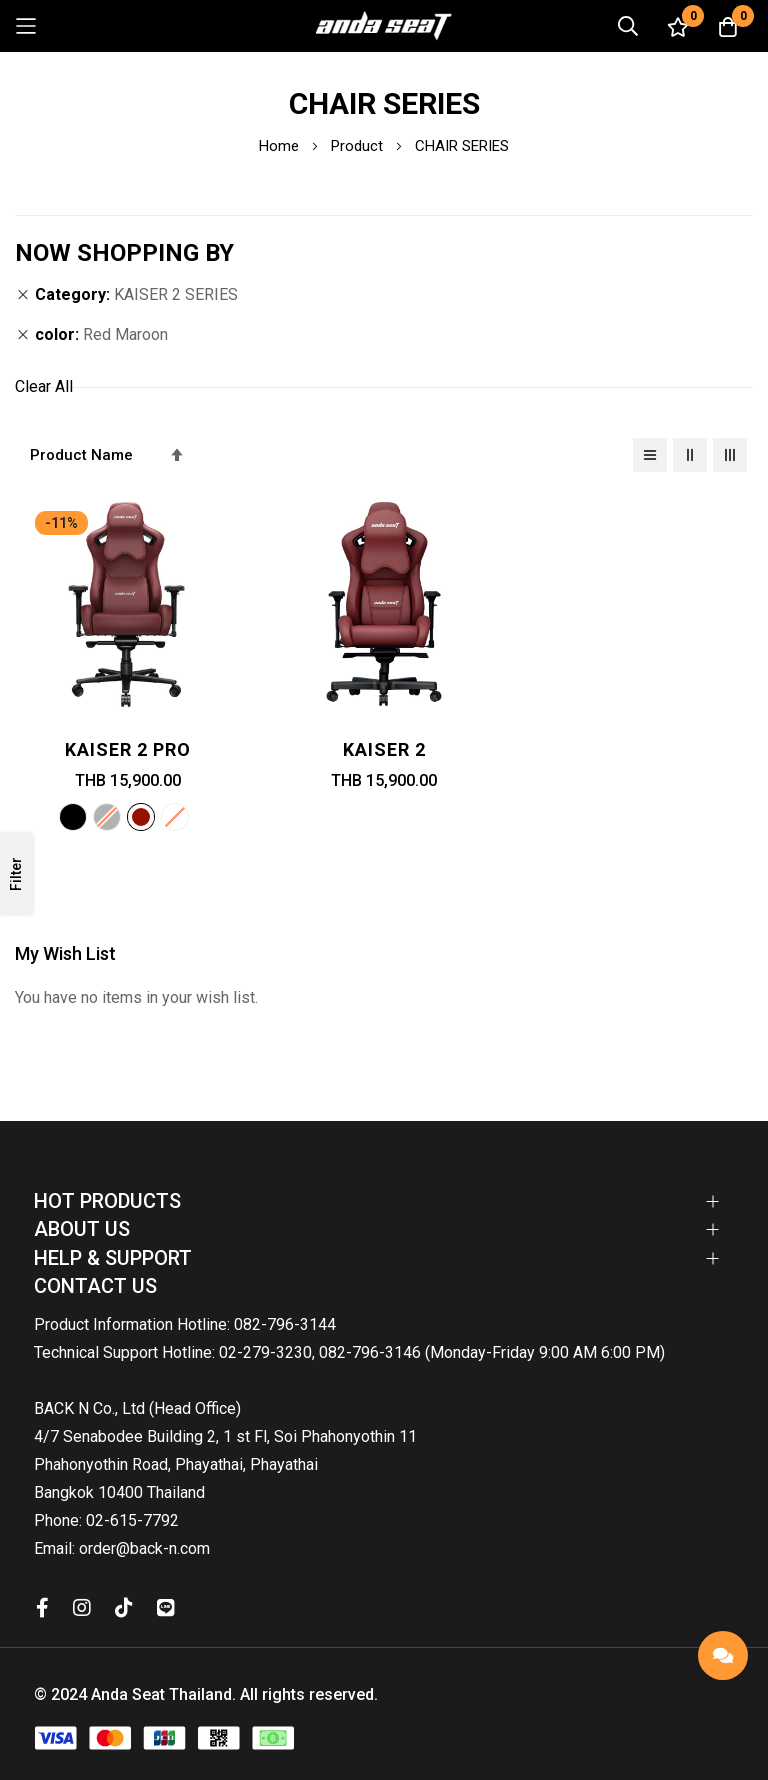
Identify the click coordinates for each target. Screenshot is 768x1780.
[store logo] (384, 26)
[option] (73, 817)
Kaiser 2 (384, 749)
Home (281, 146)
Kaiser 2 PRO (128, 749)
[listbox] (128, 820)
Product (359, 146)
